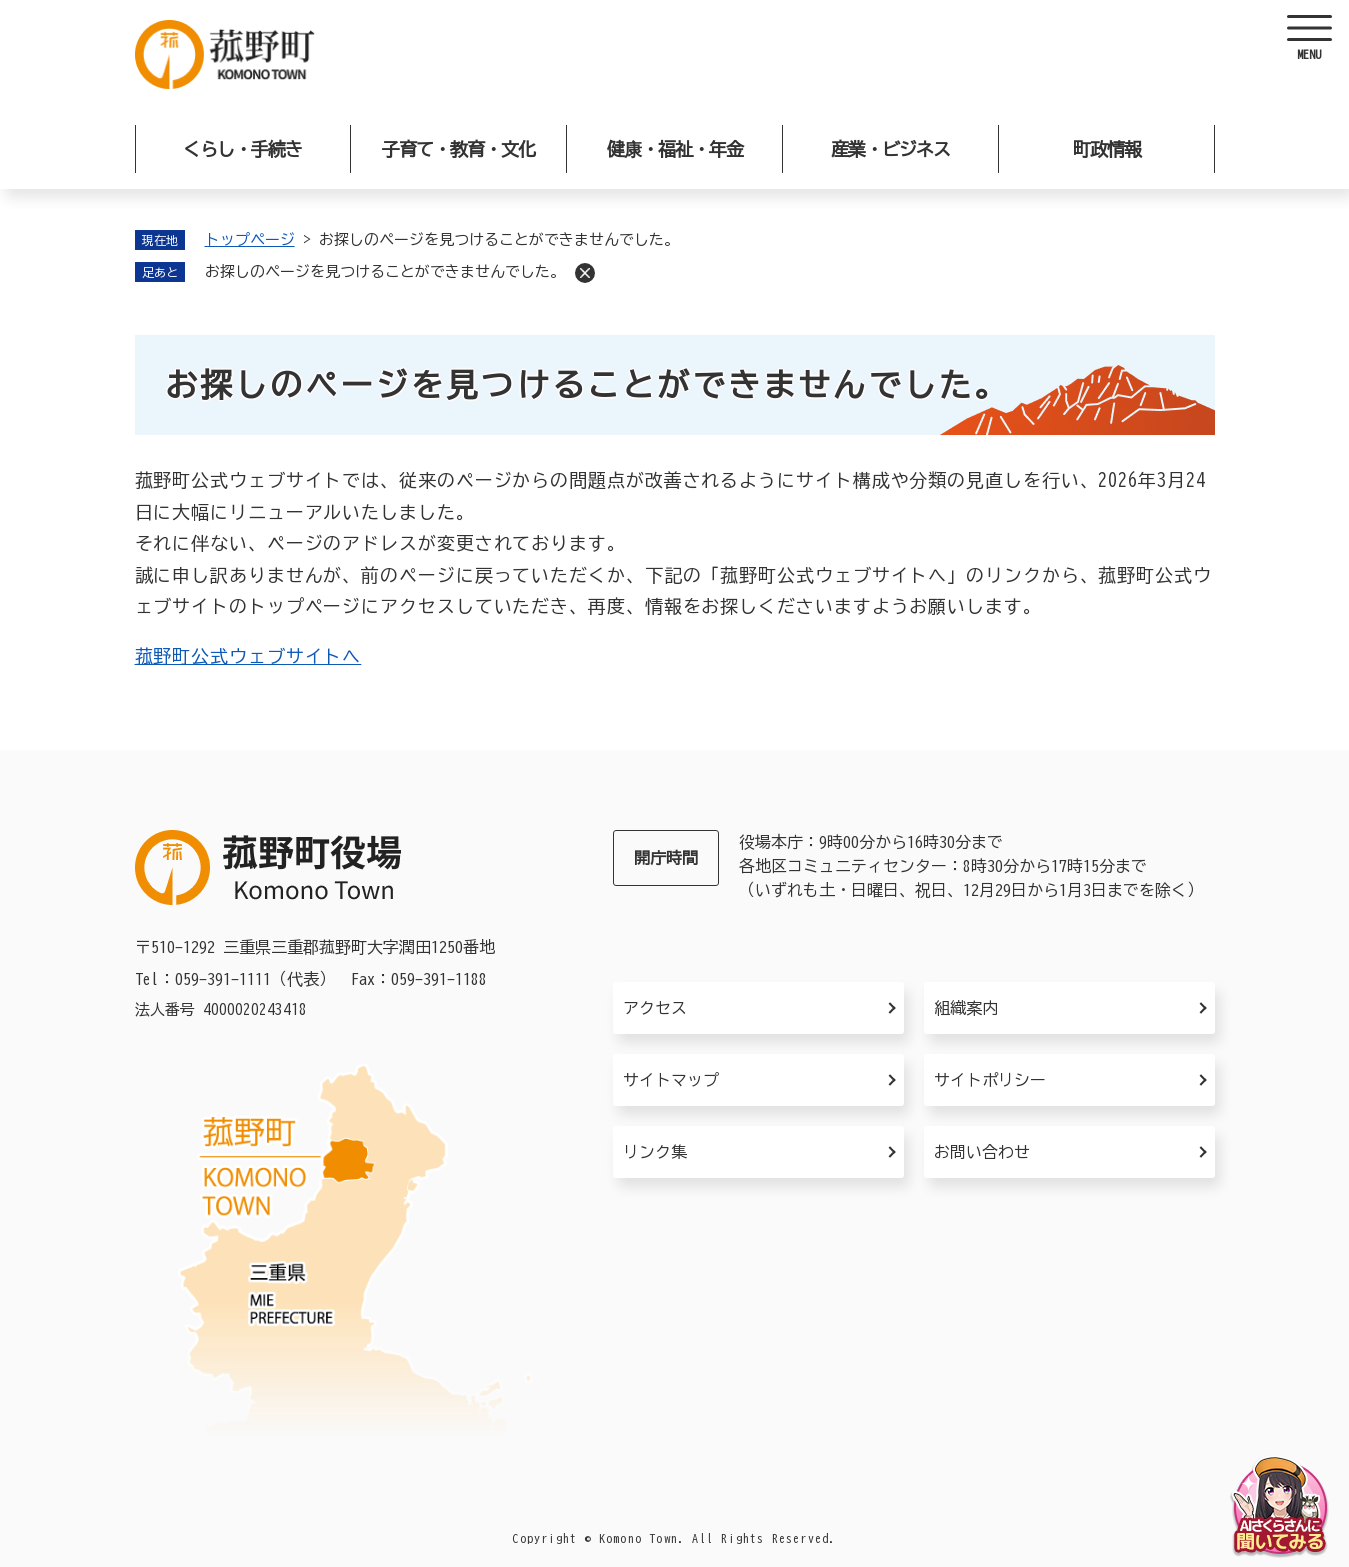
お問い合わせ (982, 1152)
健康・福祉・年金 (675, 149)
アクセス (655, 1008)
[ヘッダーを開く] (1309, 40)
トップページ (250, 239)
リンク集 (655, 1152)
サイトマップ (671, 1080)
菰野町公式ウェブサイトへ (248, 656)
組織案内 (966, 1008)
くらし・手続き (242, 149)
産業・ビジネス (890, 149)
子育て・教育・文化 (458, 149)
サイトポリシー (990, 1080)
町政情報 (1107, 149)
